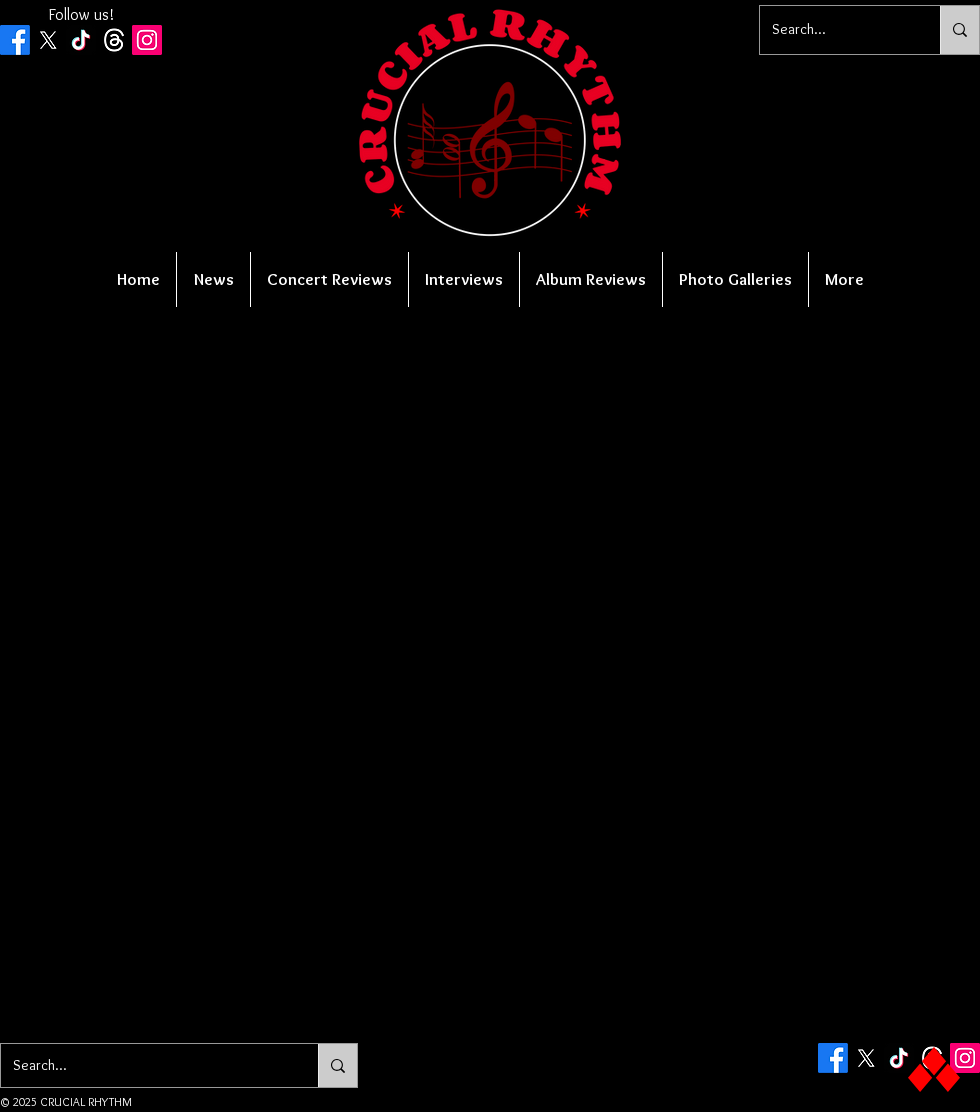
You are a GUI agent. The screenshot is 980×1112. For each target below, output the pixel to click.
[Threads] (114, 40)
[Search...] (835, 30)
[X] (48, 40)
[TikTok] (81, 40)
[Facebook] (15, 40)
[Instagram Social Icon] (147, 40)
